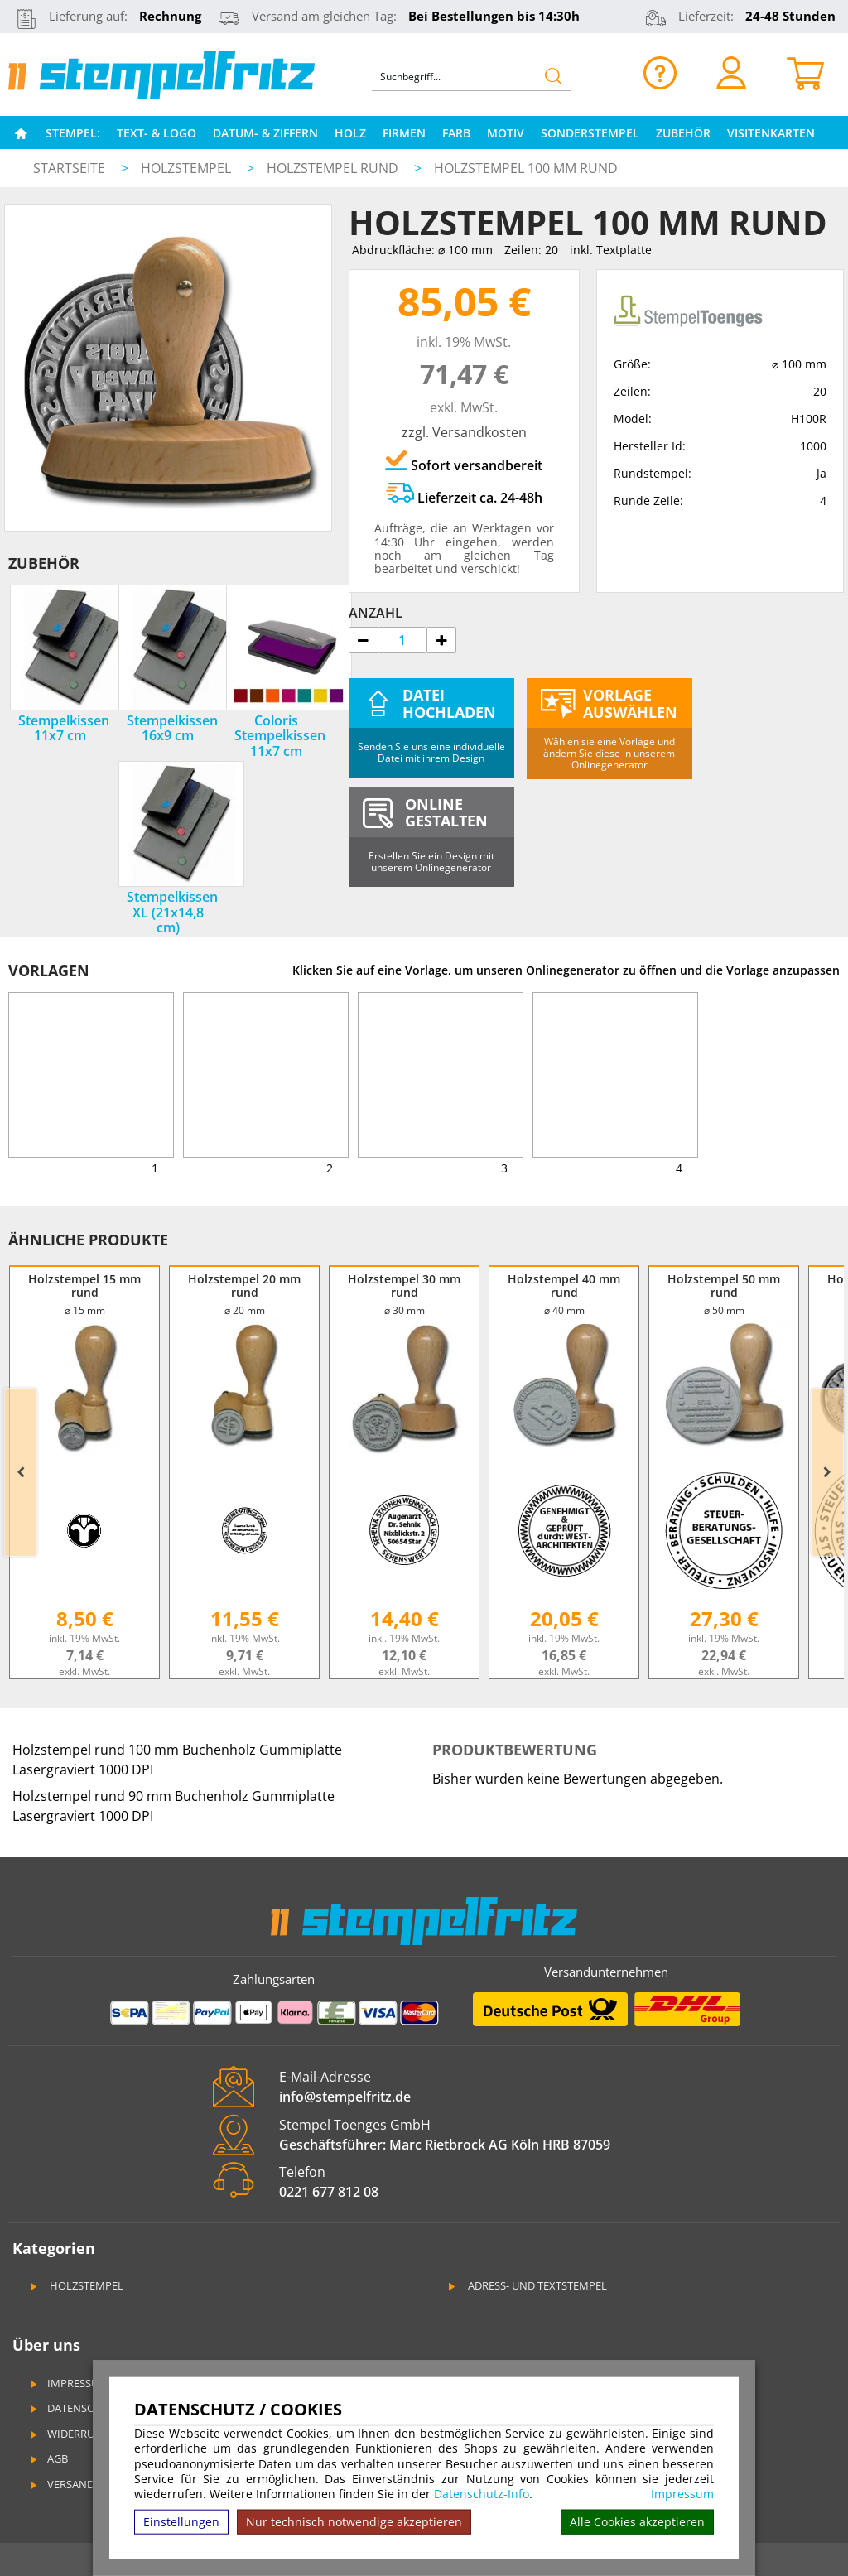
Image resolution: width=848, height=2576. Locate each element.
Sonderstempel (590, 133)
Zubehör (683, 133)
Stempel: (73, 133)
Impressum (682, 2494)
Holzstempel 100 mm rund (526, 168)
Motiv (505, 133)
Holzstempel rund (334, 168)
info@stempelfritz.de (345, 2096)
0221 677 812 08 (328, 2192)
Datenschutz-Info (481, 2493)
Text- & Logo (156, 133)
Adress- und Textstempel (526, 2285)
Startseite (69, 168)
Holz (350, 133)
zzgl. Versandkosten (464, 432)
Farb (456, 133)
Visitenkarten (771, 133)
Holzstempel (187, 168)
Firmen (404, 133)
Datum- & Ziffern (265, 133)
